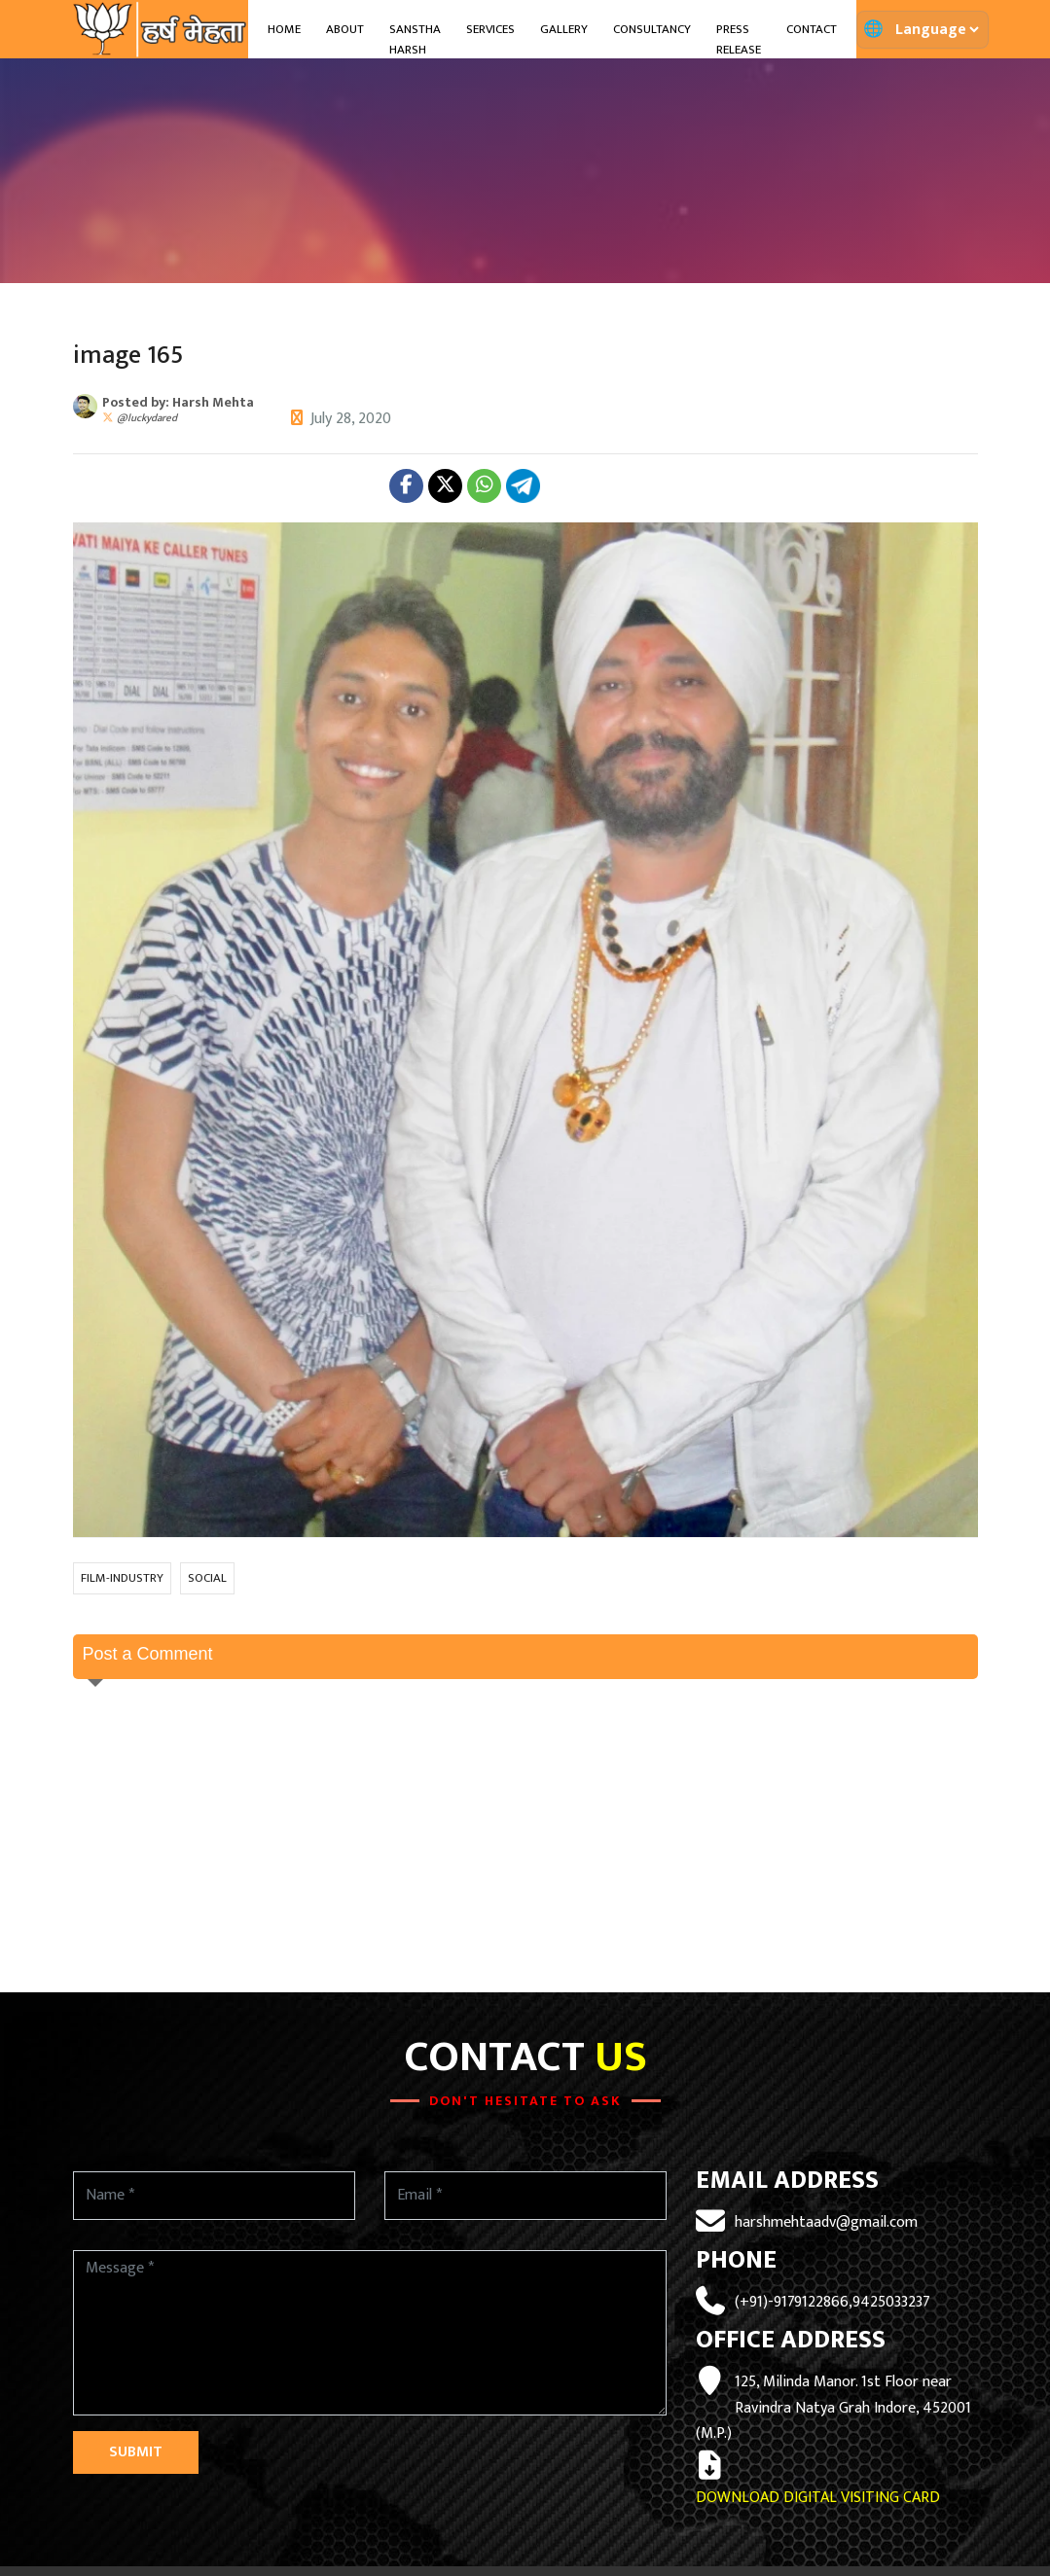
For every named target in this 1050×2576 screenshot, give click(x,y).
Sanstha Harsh (415, 39)
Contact (811, 29)
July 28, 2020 (350, 419)
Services (490, 29)
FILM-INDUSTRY (122, 1578)
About (345, 29)
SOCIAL (207, 1578)
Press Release (738, 39)
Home (284, 29)
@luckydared (147, 418)
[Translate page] (936, 30)
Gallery (564, 29)
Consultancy (652, 29)
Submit (136, 2452)
